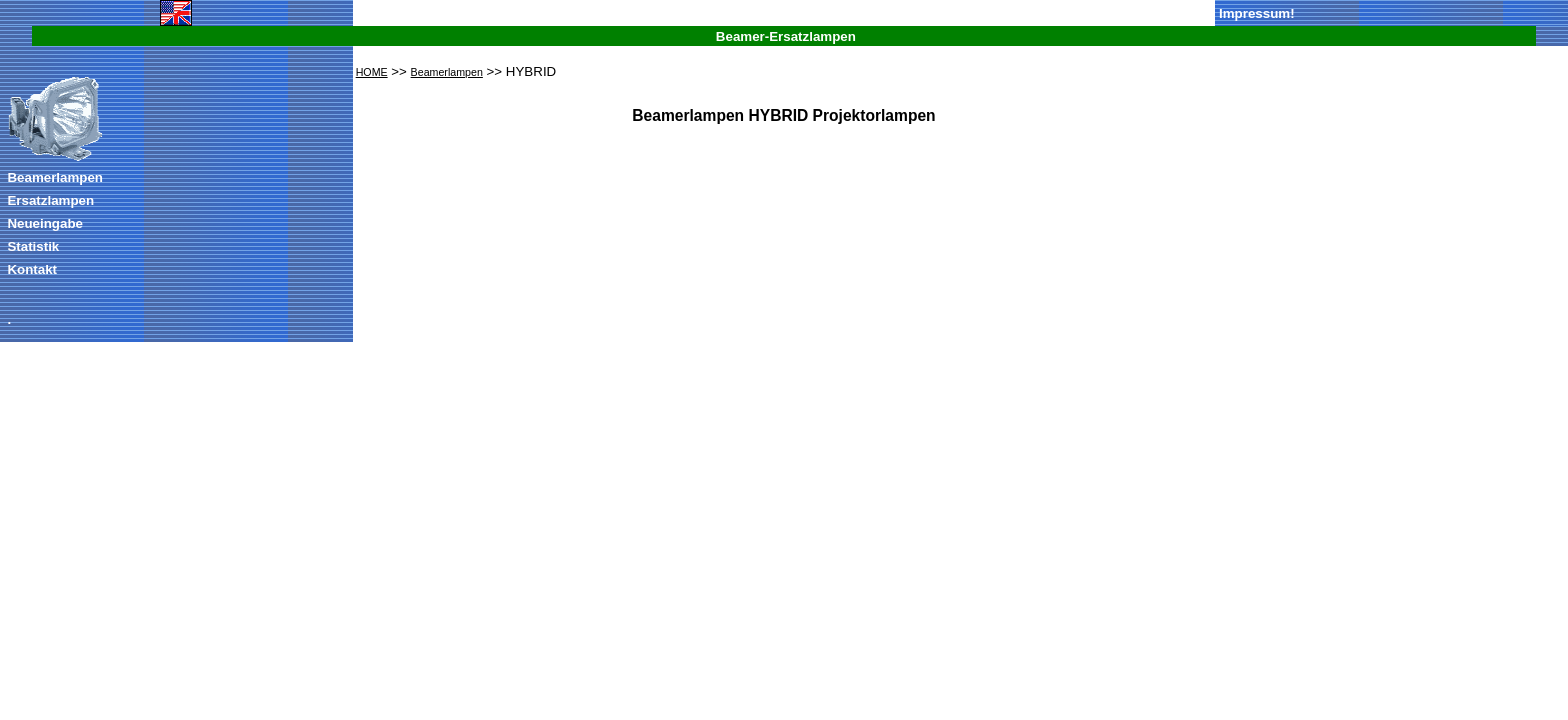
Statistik (33, 246)
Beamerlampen (55, 177)
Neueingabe (45, 223)
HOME (372, 72)
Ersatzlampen (50, 200)
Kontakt (32, 269)
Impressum (1254, 13)
